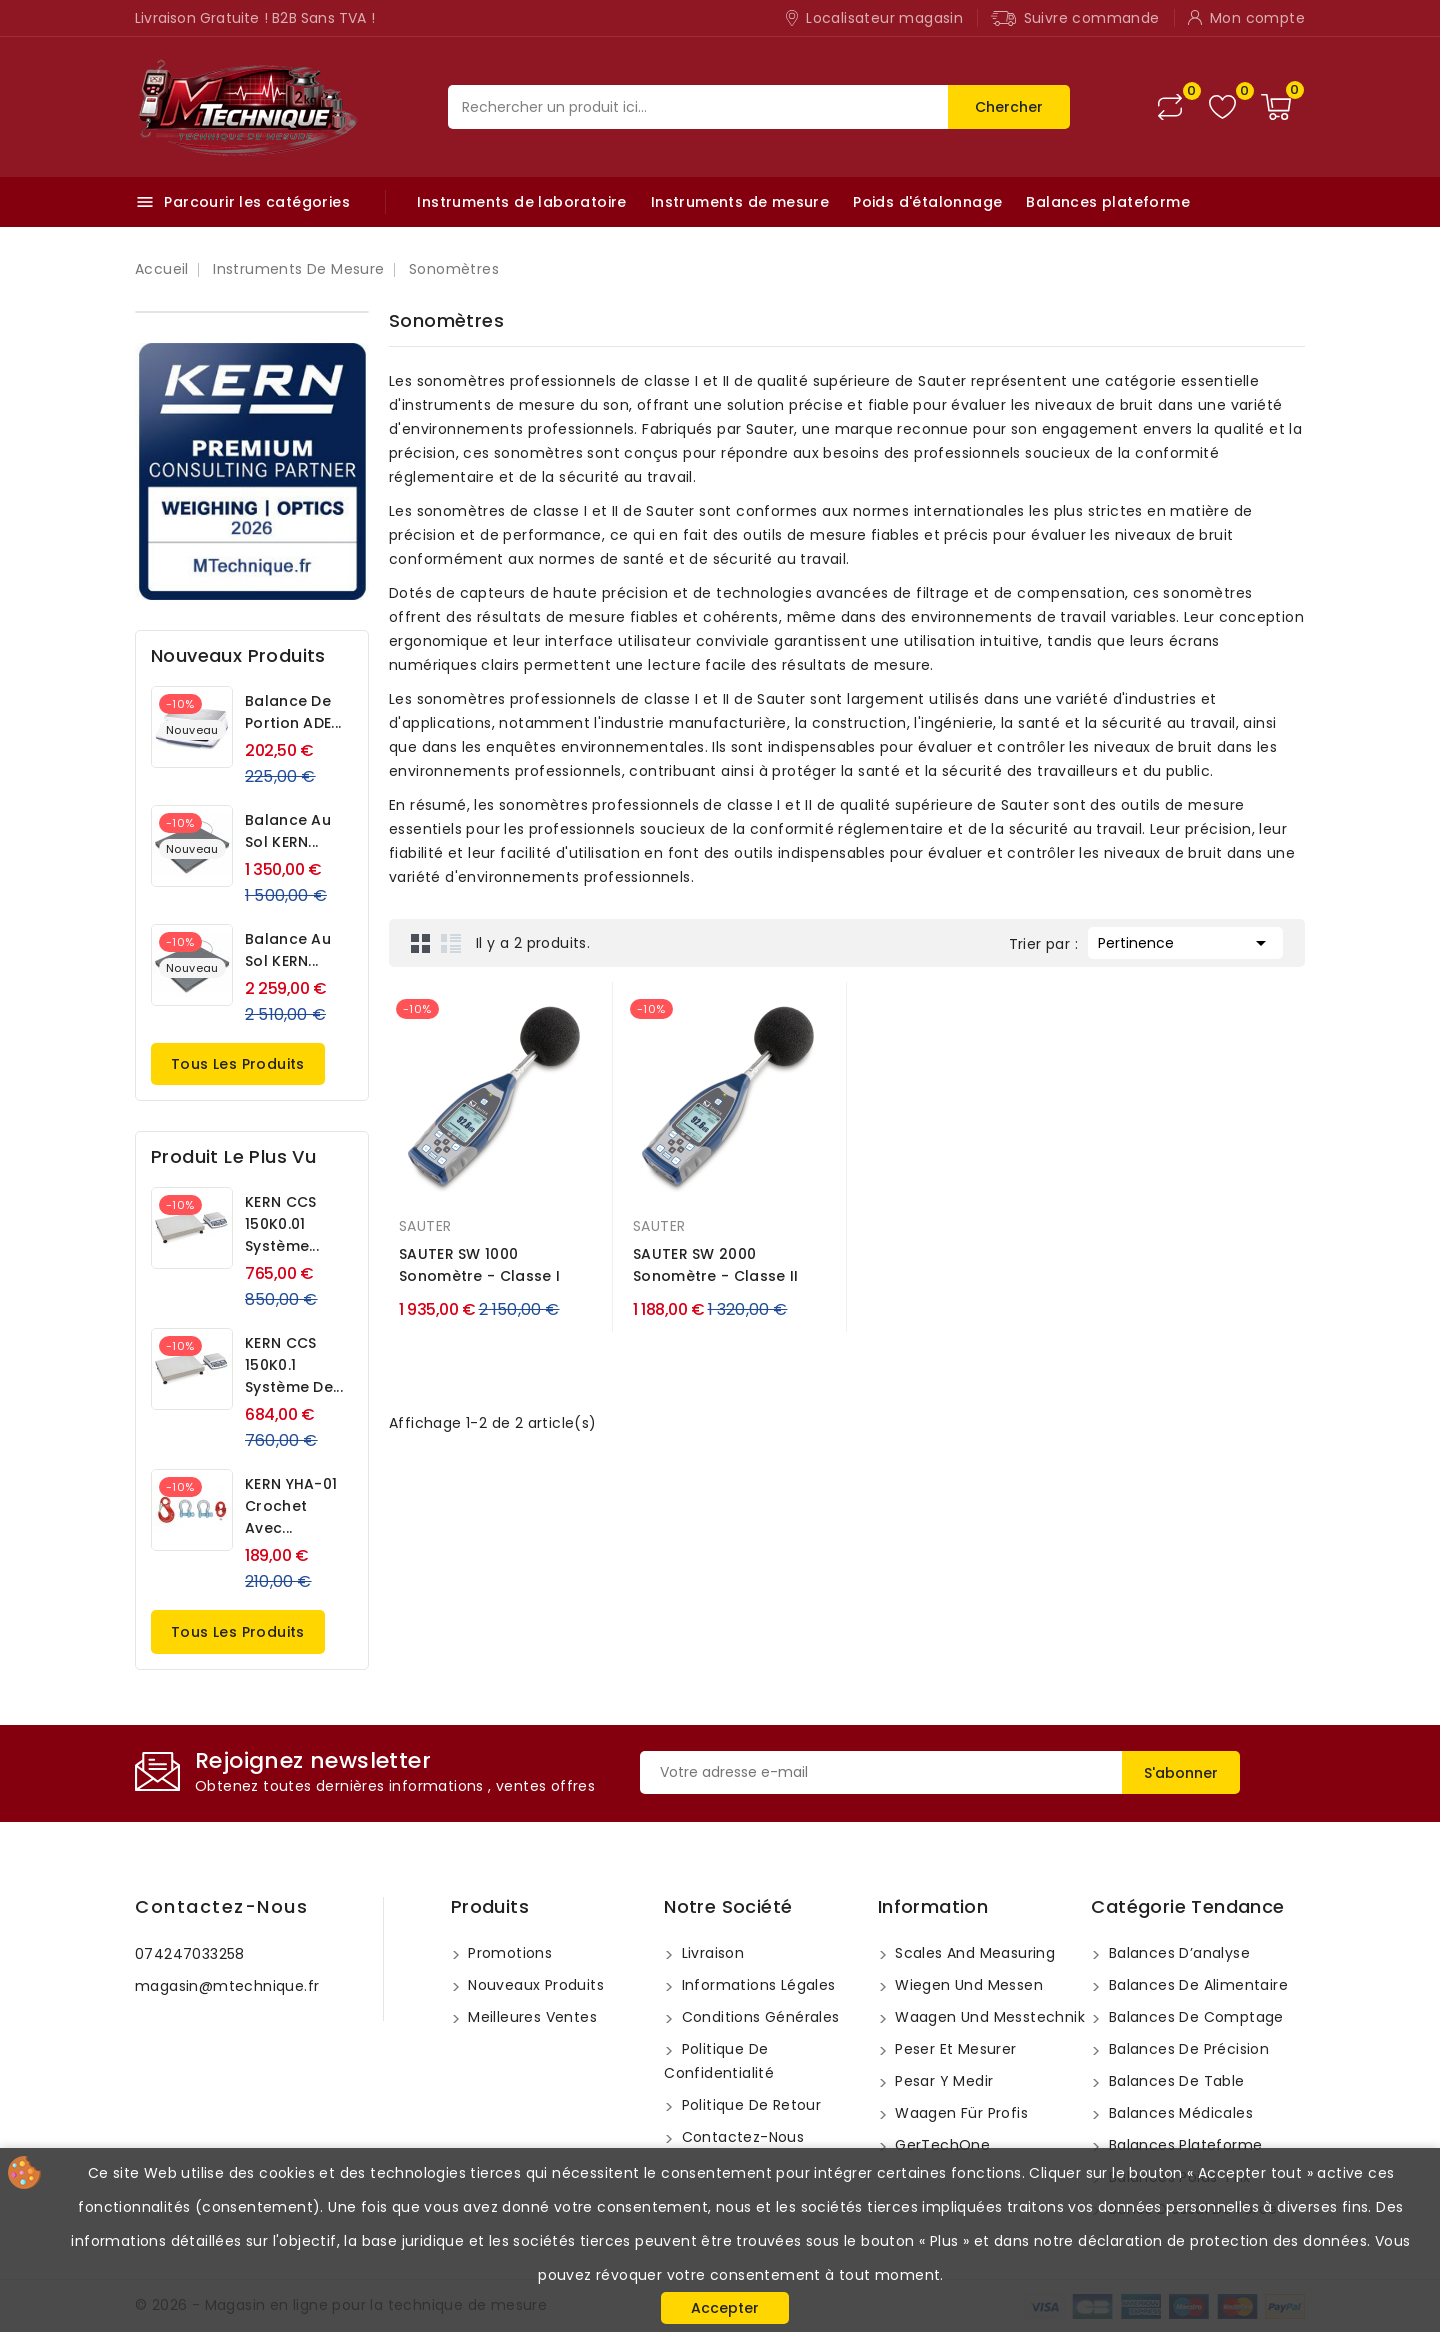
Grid (421, 943)
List (451, 943)
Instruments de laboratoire (521, 202)
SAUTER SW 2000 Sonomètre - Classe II (715, 1265)
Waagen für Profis (959, 2113)
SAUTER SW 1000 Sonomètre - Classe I (479, 1265)
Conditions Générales (758, 2017)
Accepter (725, 2308)
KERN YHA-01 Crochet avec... (291, 1506)
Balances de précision (1186, 2049)
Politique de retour (749, 2105)
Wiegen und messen (967, 1985)
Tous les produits (238, 1064)
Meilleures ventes (530, 2017)
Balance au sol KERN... (288, 831)
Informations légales (756, 1985)
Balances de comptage (1193, 2017)
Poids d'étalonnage (927, 202)
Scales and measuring (973, 1953)
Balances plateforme (1108, 202)
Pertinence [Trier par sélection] (1185, 941)
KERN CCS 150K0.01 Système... (282, 1224)
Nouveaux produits (534, 1985)
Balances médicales (1178, 2113)
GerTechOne (940, 2145)
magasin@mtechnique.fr (227, 1986)
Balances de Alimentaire (1196, 1985)
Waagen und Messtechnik (988, 2017)
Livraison (710, 1953)
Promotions (508, 1953)
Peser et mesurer (954, 2049)
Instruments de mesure (740, 202)
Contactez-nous (221, 1906)
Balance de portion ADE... (293, 712)
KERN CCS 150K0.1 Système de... (294, 1365)
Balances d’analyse (1177, 1953)
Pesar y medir (942, 2081)
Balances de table (1174, 2081)
